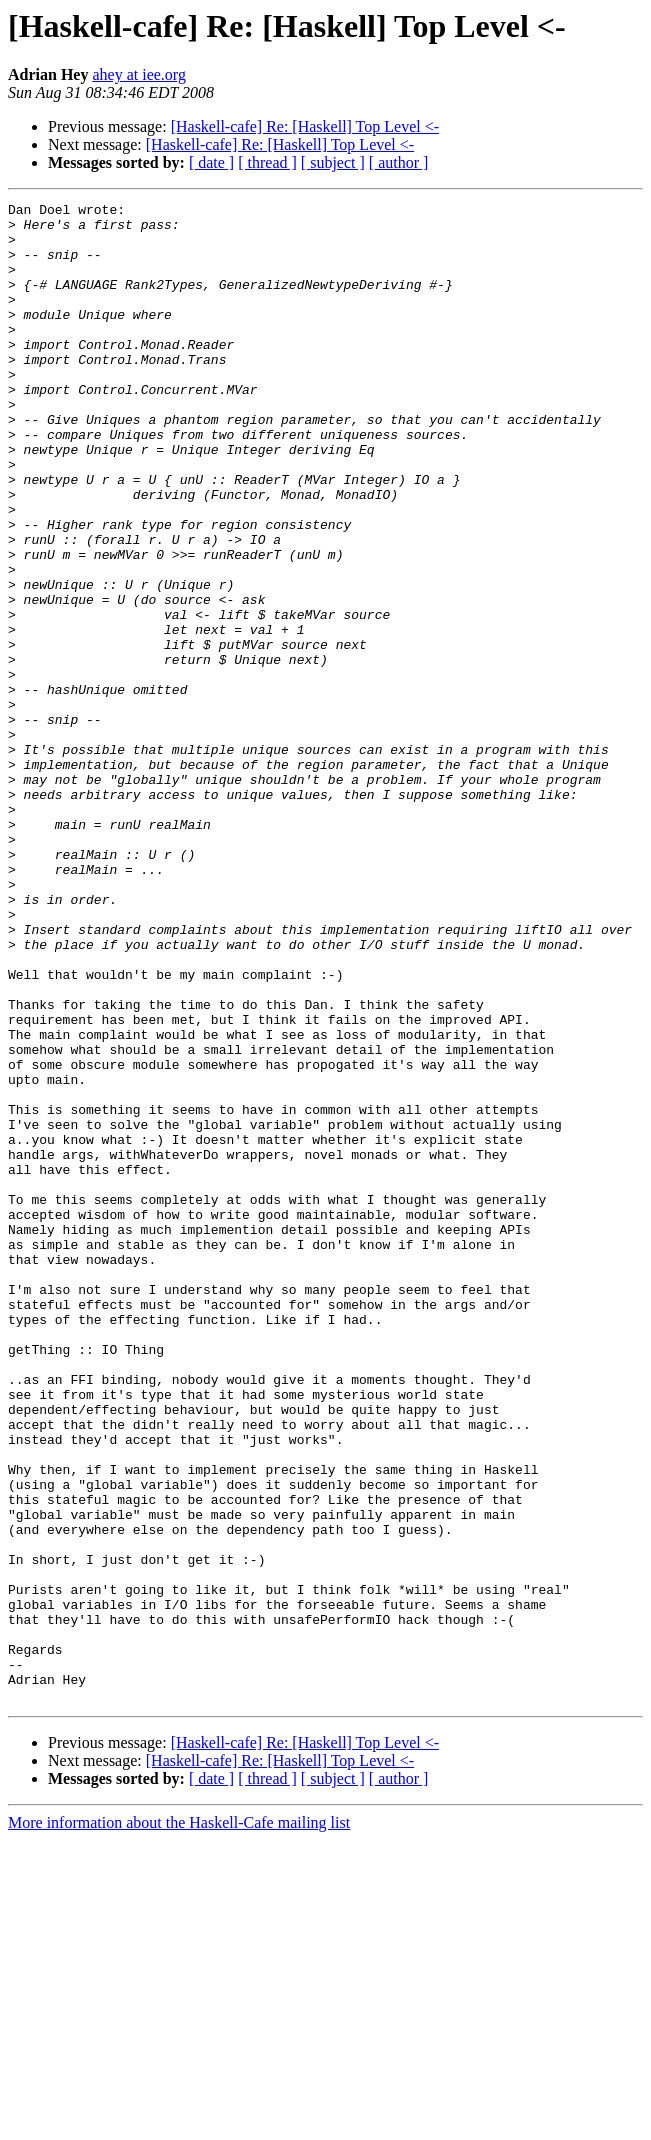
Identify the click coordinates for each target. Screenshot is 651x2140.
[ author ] (399, 162)
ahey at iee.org (138, 74)
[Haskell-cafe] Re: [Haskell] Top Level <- (305, 126)
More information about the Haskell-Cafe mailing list (179, 2122)
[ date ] (211, 162)
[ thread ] (267, 162)
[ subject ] (333, 162)
